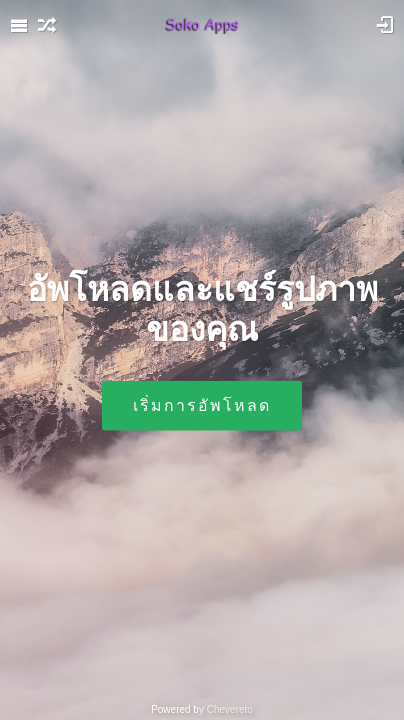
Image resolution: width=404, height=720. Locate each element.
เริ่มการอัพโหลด (202, 404)
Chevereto (230, 709)
